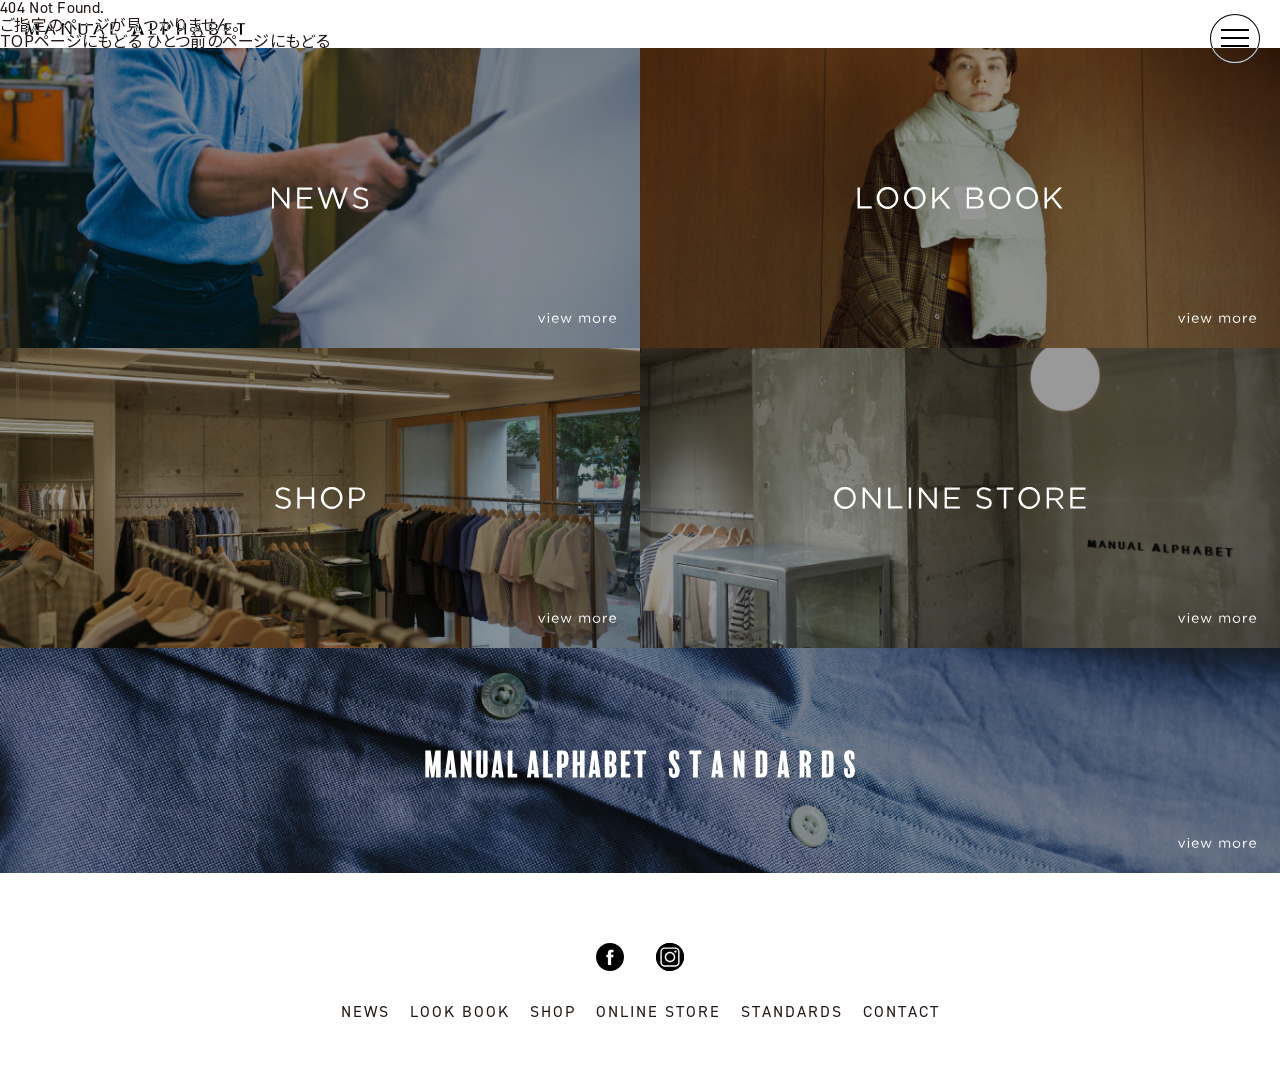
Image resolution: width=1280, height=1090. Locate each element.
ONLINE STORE (658, 1011)
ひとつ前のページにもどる (238, 40)
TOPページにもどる (71, 40)
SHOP (553, 1011)
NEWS (365, 1011)
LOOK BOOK (460, 1011)
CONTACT (901, 1011)
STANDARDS (792, 1011)
